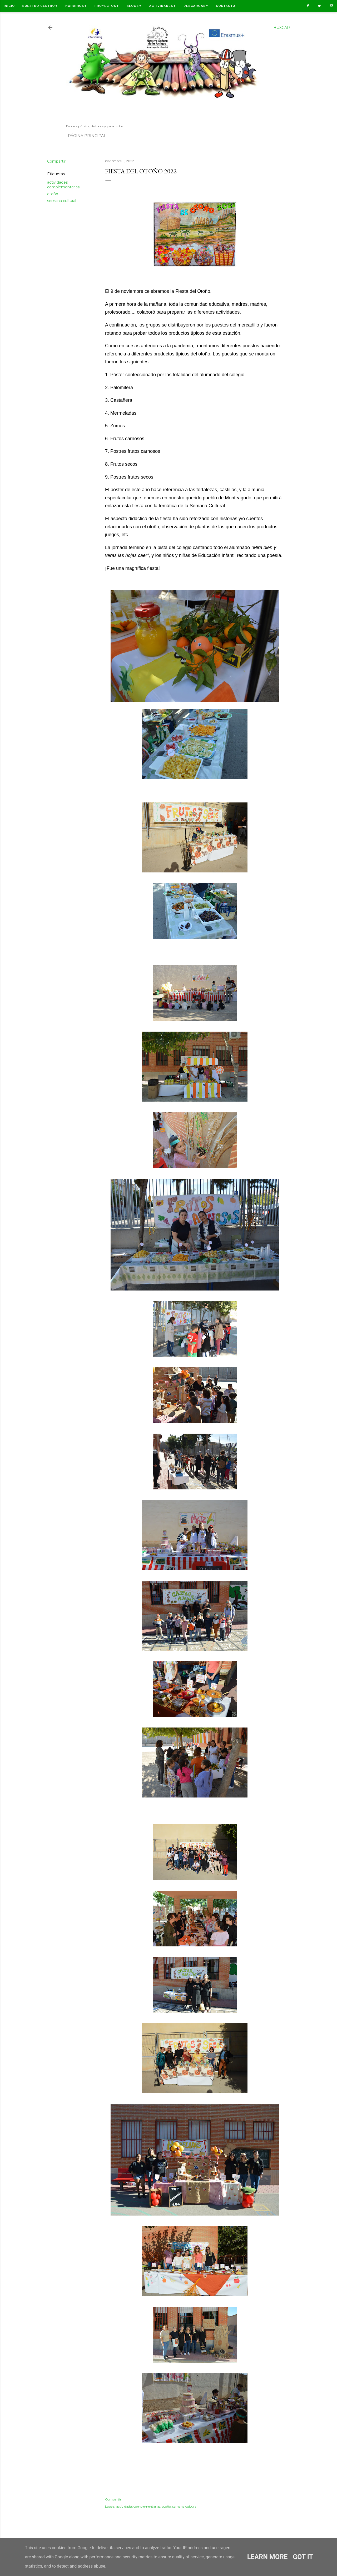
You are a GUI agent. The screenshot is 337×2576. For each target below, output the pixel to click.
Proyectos (107, 5)
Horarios (76, 5)
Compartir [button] (56, 161)
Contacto (225, 5)
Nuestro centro (40, 5)
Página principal (87, 135)
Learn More (267, 2557)
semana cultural (61, 200)
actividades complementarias (63, 184)
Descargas (196, 5)
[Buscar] (282, 27)
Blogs (134, 5)
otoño (52, 194)
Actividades (162, 5)
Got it (303, 2557)
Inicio (9, 5)
